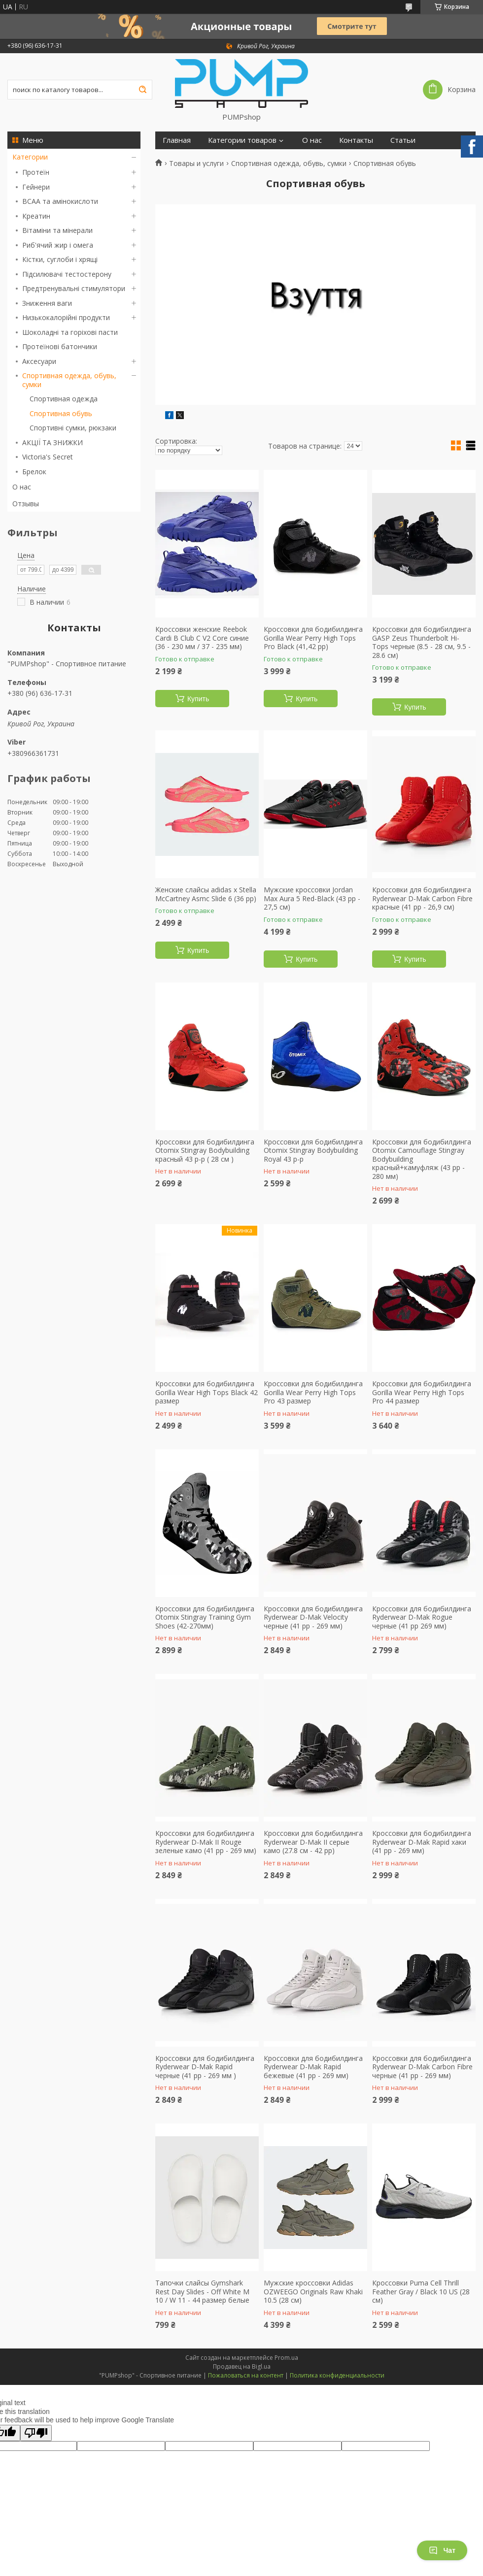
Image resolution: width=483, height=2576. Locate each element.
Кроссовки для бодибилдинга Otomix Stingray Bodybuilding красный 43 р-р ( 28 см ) (204, 1151)
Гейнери (36, 187)
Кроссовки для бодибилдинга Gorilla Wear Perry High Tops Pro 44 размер (421, 1392)
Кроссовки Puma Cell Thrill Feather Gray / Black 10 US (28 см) (421, 2292)
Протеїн (35, 172)
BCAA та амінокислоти (60, 201)
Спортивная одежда (64, 398)
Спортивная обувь (61, 413)
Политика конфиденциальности (337, 2375)
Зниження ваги (47, 303)
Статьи (402, 140)
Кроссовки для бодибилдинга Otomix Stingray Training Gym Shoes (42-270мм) (204, 1617)
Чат (442, 2550)
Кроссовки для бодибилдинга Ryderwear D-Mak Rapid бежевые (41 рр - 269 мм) (313, 2067)
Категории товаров (242, 140)
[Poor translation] (36, 2433)
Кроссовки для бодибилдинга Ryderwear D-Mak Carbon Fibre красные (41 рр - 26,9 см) (422, 898)
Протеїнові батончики (59, 346)
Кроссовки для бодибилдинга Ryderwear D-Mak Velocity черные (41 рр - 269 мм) (313, 1617)
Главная (177, 140)
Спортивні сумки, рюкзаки (73, 427)
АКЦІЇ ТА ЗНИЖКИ (52, 442)
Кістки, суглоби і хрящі (60, 259)
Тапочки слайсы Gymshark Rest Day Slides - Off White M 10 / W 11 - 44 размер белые (202, 2292)
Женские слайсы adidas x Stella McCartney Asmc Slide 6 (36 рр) (205, 894)
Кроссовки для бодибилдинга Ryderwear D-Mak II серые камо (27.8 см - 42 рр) (313, 1842)
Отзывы (25, 503)
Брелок (34, 471)
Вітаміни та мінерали (57, 230)
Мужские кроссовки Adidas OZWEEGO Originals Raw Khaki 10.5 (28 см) (313, 2292)
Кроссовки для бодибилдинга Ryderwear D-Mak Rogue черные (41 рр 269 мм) (421, 1617)
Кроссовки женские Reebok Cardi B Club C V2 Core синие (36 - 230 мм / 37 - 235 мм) (202, 638)
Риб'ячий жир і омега (57, 245)
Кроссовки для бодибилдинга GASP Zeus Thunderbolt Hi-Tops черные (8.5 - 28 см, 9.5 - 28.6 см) (421, 642)
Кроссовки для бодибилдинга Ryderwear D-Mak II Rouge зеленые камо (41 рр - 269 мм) (205, 1842)
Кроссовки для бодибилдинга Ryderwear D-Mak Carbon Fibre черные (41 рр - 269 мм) (422, 2067)
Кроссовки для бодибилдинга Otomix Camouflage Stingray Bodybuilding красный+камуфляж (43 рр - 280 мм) (421, 1159)
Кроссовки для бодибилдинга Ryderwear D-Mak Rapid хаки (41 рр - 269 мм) (421, 1842)
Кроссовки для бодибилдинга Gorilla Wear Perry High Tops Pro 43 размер (313, 1392)
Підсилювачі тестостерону (66, 274)
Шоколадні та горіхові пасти (70, 332)
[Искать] (142, 89)
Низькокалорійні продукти (66, 317)
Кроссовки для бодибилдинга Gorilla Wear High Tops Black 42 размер (206, 1392)
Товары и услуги (196, 163)
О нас (21, 486)
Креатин (36, 216)
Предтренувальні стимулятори (73, 288)
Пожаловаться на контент (245, 2375)
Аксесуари (39, 361)
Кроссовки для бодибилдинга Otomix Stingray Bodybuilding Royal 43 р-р (313, 1151)
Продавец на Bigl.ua (242, 2366)
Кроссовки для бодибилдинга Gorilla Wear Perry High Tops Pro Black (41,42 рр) (313, 638)
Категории (30, 157)
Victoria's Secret (47, 456)
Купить (198, 699)
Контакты (356, 140)
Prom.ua (286, 2357)
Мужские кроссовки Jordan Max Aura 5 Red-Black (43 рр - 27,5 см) (312, 898)
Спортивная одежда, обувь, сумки (69, 380)
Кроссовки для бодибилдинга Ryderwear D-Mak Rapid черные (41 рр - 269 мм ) (204, 2067)
